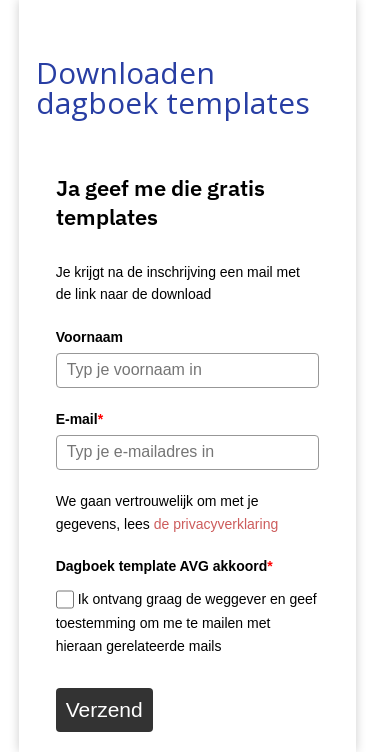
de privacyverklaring (216, 524)
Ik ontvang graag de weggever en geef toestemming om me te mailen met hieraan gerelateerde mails (186, 622)
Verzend (104, 709)
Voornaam (89, 337)
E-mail (79, 419)
